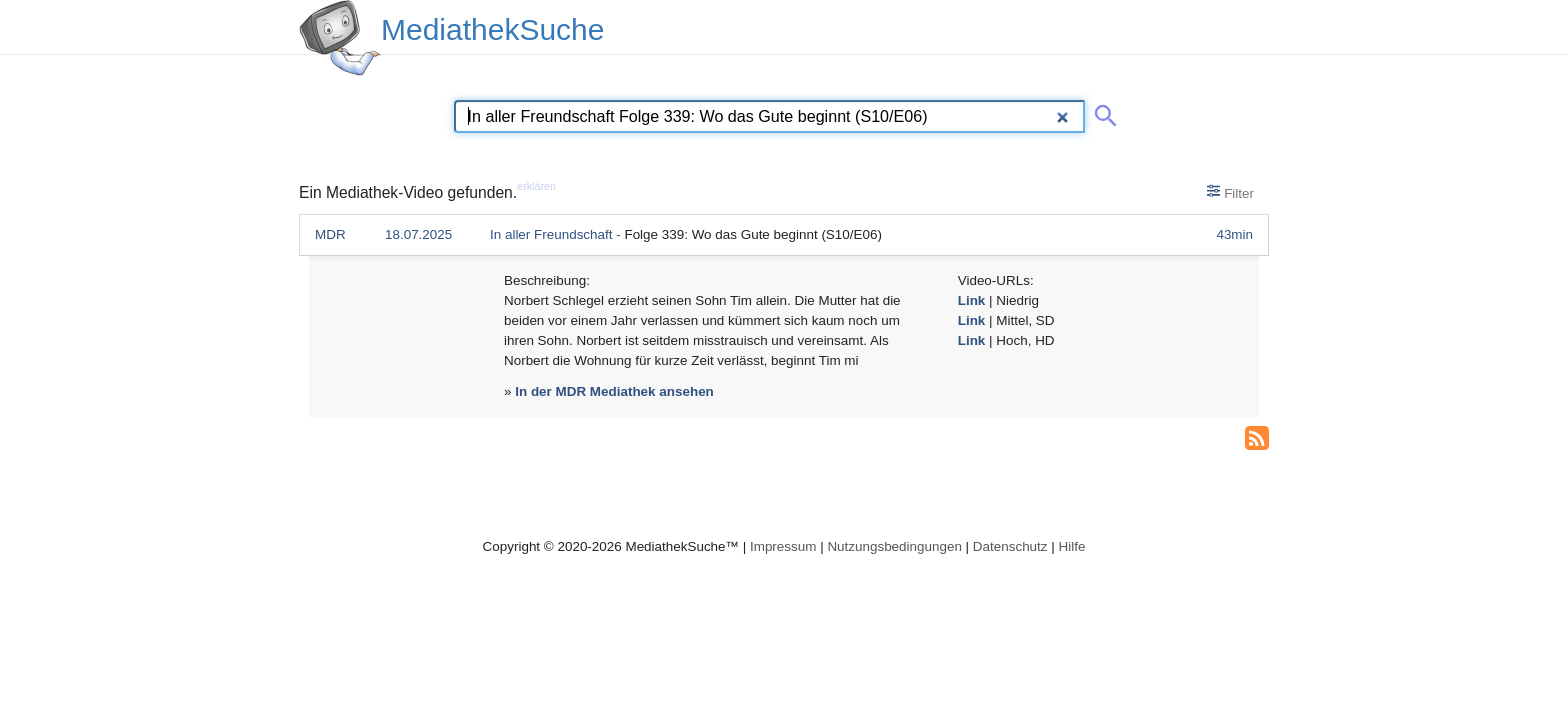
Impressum (783, 546)
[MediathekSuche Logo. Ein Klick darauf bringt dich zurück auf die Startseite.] (340, 38)
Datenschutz (1010, 546)
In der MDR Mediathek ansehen (614, 391)
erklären (536, 186)
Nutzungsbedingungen (894, 546)
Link (972, 300)
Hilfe (1072, 546)
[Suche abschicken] (1102, 112)
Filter (1230, 192)
